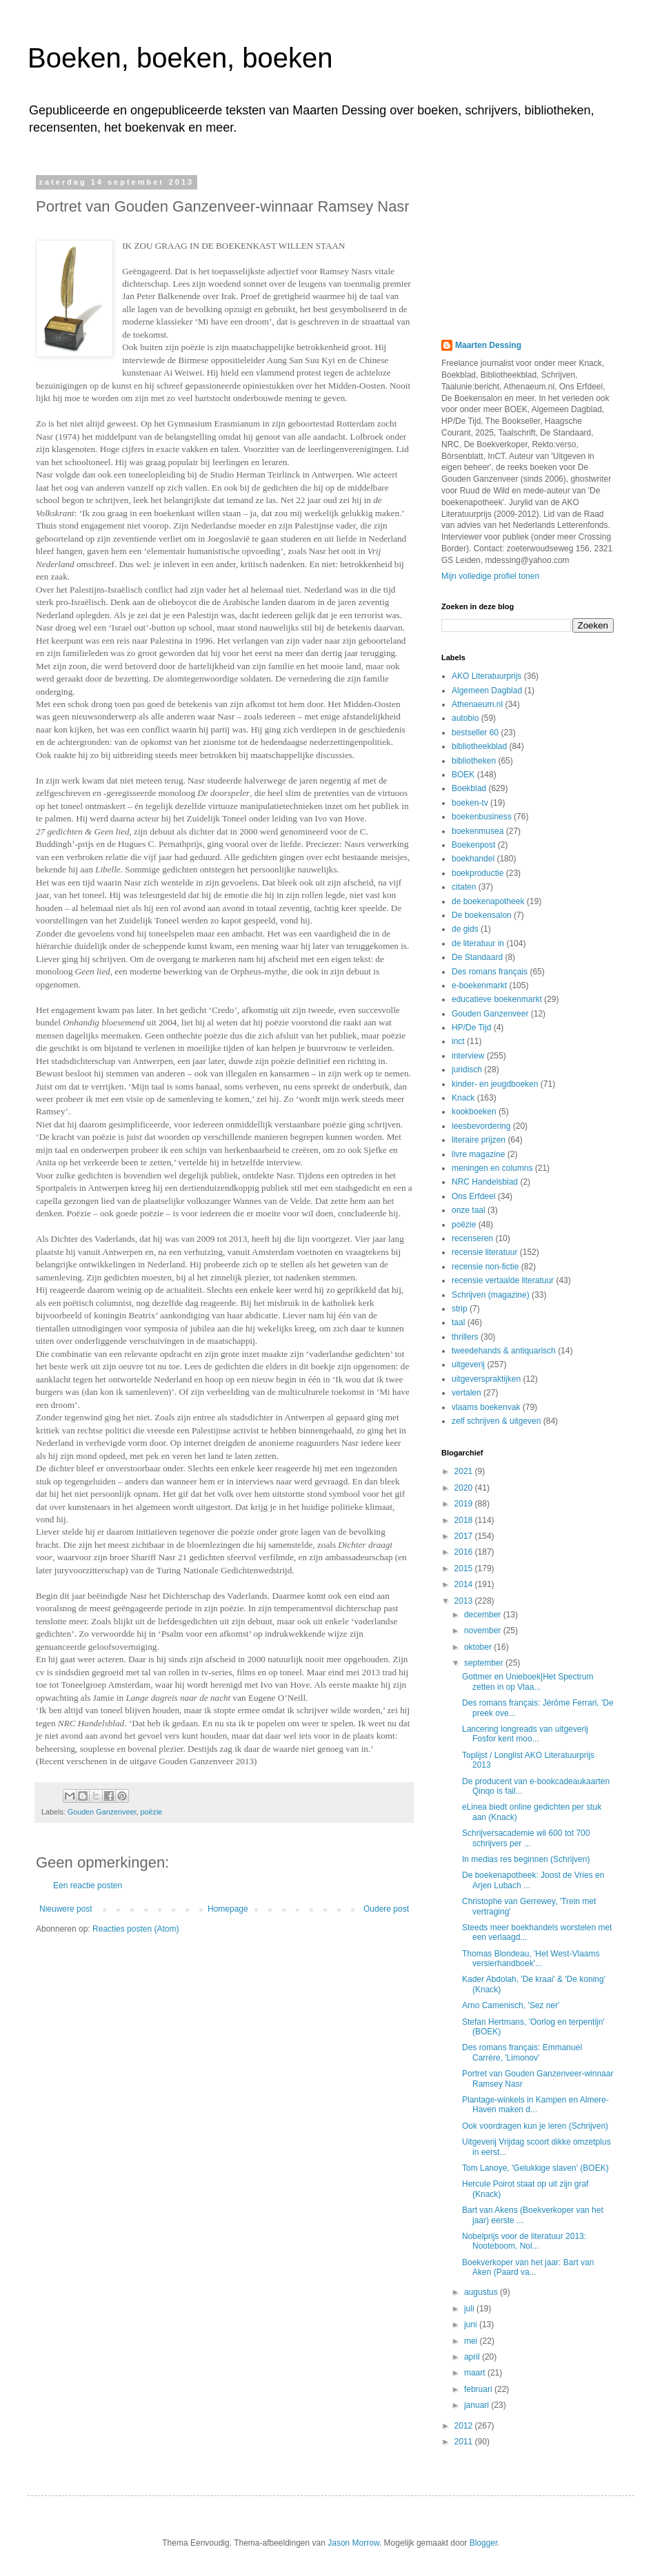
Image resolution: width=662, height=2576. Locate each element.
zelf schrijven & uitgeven (496, 1421)
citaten (464, 887)
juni (471, 2324)
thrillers (465, 1337)
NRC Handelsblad (485, 1182)
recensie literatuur (484, 1252)
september (484, 1663)
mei (472, 2341)
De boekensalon (482, 915)
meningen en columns (492, 1168)
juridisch (467, 1069)
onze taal (468, 1210)
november (483, 1630)
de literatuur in (478, 943)
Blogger (484, 2543)
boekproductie (477, 873)
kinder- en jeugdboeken (495, 1084)
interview (468, 1056)
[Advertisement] (523, 247)
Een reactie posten (87, 1885)
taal (458, 1322)
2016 (464, 1552)
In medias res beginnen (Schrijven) (526, 1859)
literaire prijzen (478, 1140)
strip (460, 1308)
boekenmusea (477, 831)
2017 (464, 1536)
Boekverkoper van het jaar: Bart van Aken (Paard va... (528, 2267)
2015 (464, 1568)
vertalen (466, 1393)
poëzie (151, 1812)
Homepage (228, 1909)
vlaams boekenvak (486, 1407)
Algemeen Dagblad (487, 690)
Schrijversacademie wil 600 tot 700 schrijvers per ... (526, 1838)
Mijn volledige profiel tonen (490, 576)
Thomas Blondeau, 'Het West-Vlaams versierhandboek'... (531, 1958)
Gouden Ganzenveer (102, 1812)
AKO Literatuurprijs (486, 676)
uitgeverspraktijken (486, 1379)
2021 (464, 1471)
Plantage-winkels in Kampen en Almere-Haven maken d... (535, 2104)
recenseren (472, 1238)
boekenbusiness (482, 816)
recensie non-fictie (485, 1266)
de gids (465, 929)
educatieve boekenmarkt (497, 999)
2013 (464, 1601)
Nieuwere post (65, 1909)
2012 (464, 2426)
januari (477, 2405)
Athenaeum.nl (477, 704)
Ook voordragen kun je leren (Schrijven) (535, 2126)
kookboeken (474, 1111)
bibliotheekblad (479, 746)
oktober (479, 1647)
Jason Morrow (353, 2543)
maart (476, 2373)
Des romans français (490, 972)
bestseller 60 (475, 732)
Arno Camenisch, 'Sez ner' (510, 2005)
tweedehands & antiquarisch (504, 1351)
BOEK (463, 774)
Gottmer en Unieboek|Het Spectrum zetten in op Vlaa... (528, 1681)
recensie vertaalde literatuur (503, 1280)
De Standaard (477, 957)
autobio (465, 718)
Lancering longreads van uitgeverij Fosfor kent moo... (525, 1734)
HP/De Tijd (471, 1027)
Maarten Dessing (488, 345)
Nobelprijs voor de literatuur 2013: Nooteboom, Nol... (524, 2241)
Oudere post (386, 1909)
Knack (463, 1098)
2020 (464, 1488)
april (473, 2357)
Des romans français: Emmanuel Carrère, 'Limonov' (522, 2052)
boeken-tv (470, 803)
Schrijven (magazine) (491, 1295)
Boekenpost (473, 845)
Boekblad (469, 788)
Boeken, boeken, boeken (180, 58)
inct (458, 1041)
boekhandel (473, 858)
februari (479, 2389)
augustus (482, 2292)
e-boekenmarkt (479, 985)
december (483, 1614)
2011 (464, 2441)
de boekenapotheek (488, 901)
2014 (464, 1584)
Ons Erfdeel (473, 1196)
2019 (464, 1504)
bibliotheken (474, 761)
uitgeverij (468, 1364)
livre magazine (478, 1154)
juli (470, 2308)
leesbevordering (481, 1126)
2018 (464, 1520)
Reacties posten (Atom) (135, 1929)
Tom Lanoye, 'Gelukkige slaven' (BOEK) (535, 2168)
